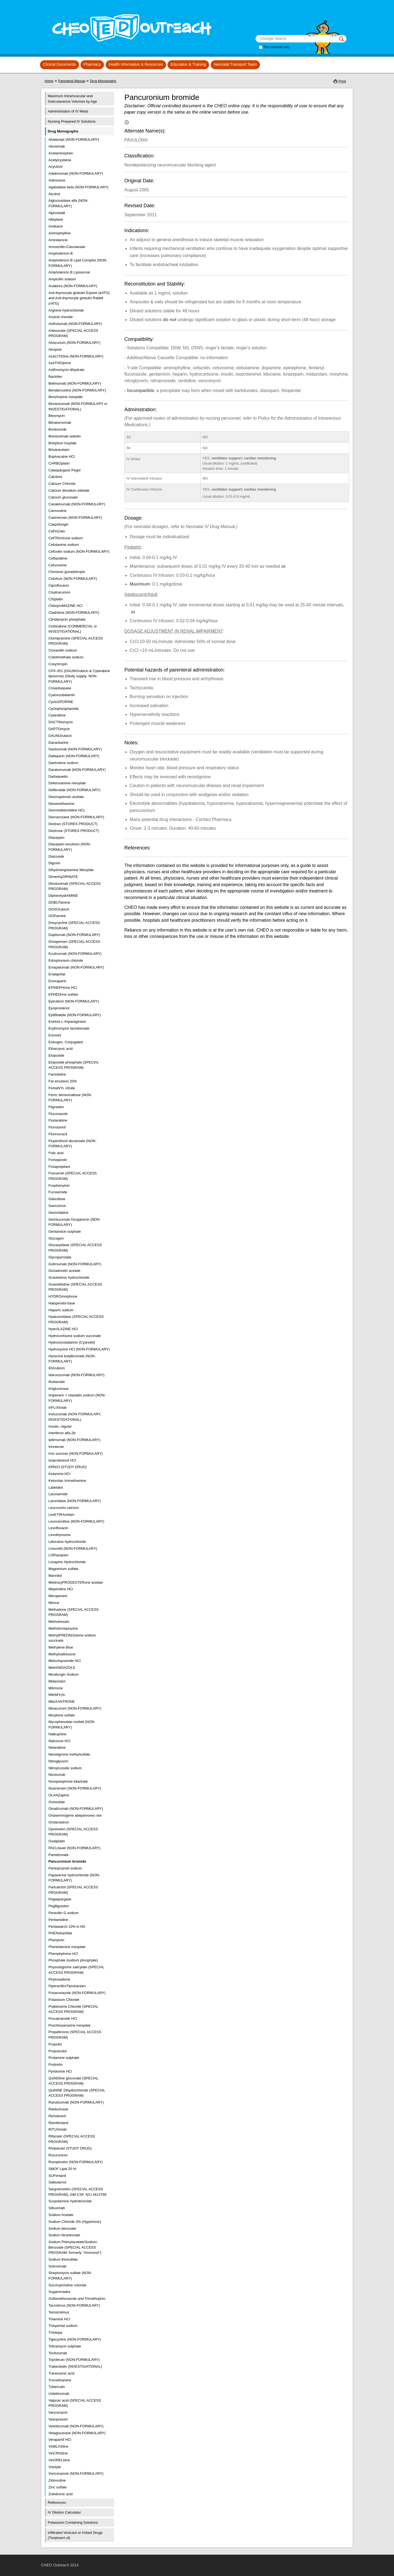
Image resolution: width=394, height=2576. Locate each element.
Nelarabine (57, 1747)
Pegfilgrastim (58, 1906)
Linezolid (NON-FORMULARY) (72, 1548)
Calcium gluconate (63, 497)
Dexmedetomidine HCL (66, 810)
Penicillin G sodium (63, 1913)
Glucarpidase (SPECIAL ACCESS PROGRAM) (75, 1247)
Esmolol (54, 1035)
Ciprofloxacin (58, 585)
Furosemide (57, 1192)
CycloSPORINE (60, 702)
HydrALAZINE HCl (63, 1329)
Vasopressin (58, 2419)
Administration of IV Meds (68, 111)
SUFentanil (57, 2176)
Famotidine (57, 1074)
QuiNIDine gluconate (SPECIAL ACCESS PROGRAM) (73, 2081)
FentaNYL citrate (61, 1088)
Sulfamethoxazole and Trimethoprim (76, 2298)
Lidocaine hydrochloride (67, 1542)
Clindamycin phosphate (66, 619)
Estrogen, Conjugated (65, 1042)
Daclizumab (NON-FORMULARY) (75, 749)
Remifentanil (58, 2123)
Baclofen (55, 376)
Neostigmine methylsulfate (69, 1754)
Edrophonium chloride (65, 960)
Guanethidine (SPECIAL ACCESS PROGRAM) (75, 1287)
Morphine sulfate (61, 1715)
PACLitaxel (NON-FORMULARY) (74, 1848)
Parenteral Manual (71, 81)
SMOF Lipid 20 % (62, 2169)
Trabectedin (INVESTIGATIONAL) (75, 2366)
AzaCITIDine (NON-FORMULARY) (75, 356)
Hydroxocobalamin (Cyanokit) (71, 1342)
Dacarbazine (58, 742)
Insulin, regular (60, 1426)
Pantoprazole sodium (65, 1868)
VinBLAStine (58, 2446)
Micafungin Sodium (63, 1674)
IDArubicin (56, 1368)
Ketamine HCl (59, 1474)
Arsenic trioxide (60, 317)
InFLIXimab (57, 1407)
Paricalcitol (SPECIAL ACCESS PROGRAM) (73, 1890)
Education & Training (188, 64)
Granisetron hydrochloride (68, 1277)
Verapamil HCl (59, 2439)
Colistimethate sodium (65, 657)
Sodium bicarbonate (64, 2235)
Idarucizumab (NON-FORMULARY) (76, 1375)
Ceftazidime (57, 558)
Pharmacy (92, 64)
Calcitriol (55, 477)
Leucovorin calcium (63, 1508)
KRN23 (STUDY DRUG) (67, 1467)
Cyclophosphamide (63, 709)
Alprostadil (56, 213)
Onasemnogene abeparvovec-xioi (75, 1815)
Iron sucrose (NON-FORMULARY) (75, 1453)
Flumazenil (57, 1127)
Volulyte (54, 2467)
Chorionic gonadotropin (66, 572)
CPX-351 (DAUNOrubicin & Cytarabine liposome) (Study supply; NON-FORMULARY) (79, 676)
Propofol (55, 2044)
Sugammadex (59, 2292)
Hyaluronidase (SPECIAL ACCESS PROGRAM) (76, 1319)
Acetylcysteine (59, 160)
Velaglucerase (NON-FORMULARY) (77, 2433)
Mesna (53, 1603)
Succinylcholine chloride (67, 2285)
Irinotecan (56, 1447)
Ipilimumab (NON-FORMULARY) (74, 1440)
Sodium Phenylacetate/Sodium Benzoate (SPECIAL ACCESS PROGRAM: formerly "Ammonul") (74, 2247)
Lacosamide (58, 1494)
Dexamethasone (61, 804)
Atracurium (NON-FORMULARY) (74, 343)
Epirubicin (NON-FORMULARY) (73, 1001)
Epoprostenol (58, 1008)
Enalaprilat (56, 974)
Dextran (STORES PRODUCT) (72, 824)
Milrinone (55, 1688)
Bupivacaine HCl (61, 456)
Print (342, 81)
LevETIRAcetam (61, 1514)
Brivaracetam (58, 450)
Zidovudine (57, 2480)
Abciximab (56, 146)
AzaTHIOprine (59, 363)
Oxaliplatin (56, 1841)
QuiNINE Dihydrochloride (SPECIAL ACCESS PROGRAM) (76, 2093)
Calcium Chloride (62, 484)
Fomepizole (57, 1160)
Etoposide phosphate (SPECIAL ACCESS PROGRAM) (73, 1065)
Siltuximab (56, 2208)
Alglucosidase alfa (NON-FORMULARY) (68, 203)
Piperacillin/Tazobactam (67, 1986)
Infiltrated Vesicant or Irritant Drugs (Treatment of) (75, 2535)
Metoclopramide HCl (64, 1661)
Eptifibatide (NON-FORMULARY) (74, 1015)
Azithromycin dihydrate (66, 370)
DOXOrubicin (58, 909)
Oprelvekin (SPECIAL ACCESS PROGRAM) (73, 1832)
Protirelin (55, 2064)
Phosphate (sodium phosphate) (73, 1960)
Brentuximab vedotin (64, 436)
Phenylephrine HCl (63, 1954)
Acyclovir (55, 167)
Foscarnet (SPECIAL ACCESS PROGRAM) (72, 1176)
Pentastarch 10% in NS (66, 1926)
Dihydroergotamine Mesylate (71, 870)
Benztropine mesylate (65, 397)
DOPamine (57, 916)
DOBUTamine (59, 902)
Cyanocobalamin (61, 695)
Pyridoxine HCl (60, 2071)
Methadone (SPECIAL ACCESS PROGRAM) (73, 1612)
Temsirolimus (58, 2312)
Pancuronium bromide (67, 1861)
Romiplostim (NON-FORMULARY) (75, 2162)
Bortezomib (57, 429)
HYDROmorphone (62, 1296)
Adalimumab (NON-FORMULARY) (75, 173)
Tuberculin (56, 2387)
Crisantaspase (59, 688)
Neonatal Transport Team (235, 64)
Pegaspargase (59, 1899)
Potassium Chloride (63, 2000)
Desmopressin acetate (66, 797)
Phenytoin (56, 1940)
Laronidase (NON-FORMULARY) (74, 1501)
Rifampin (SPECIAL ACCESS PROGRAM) (71, 2139)
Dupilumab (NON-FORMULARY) (74, 935)
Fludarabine (57, 1120)
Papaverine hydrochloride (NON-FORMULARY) (74, 1878)
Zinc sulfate (57, 2487)
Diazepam (56, 837)
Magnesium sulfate (63, 1569)
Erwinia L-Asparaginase (67, 1021)
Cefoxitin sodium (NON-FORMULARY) (78, 551)
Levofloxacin (58, 1528)
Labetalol (55, 1487)
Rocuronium (58, 2155)
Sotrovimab (57, 2266)
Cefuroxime (57, 565)
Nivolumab (56, 1775)
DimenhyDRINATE (63, 877)
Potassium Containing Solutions (73, 2522)
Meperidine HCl (60, 1589)
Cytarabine (57, 715)
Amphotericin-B (60, 253)
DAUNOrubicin (60, 736)
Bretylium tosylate (62, 443)
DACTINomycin (60, 722)
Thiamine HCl (59, 2319)
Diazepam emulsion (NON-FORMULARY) (69, 847)
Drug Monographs (103, 81)
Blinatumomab (59, 422)
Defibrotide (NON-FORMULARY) (74, 790)
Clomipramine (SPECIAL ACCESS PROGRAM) (75, 641)
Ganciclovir (57, 1206)
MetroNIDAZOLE (61, 1668)
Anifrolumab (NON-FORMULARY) (75, 324)
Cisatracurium (59, 592)
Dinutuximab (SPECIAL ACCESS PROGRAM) (74, 886)
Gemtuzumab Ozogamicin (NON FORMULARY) (74, 1222)
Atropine (55, 349)
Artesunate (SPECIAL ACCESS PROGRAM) (73, 333)
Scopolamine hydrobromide (70, 2201)
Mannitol (55, 1576)
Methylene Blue (60, 1647)
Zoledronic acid (60, 2494)
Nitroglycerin (58, 1761)
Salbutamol (57, 2182)
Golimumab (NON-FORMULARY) (74, 1264)
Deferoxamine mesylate (67, 783)
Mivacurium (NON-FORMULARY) (74, 1708)
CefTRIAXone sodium (65, 538)
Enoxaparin (57, 981)
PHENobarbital (60, 1933)
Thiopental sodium (62, 2326)
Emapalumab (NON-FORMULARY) (76, 967)
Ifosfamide (56, 1382)
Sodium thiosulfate (63, 2259)
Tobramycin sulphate (64, 2346)
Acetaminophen (60, 153)
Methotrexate (58, 1622)
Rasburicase (58, 2109)
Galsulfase (56, 1199)
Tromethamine (59, 2380)
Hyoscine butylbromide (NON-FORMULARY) (72, 1359)
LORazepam (58, 1555)
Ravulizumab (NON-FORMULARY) (76, 2102)
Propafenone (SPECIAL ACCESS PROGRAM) (74, 2034)
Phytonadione (59, 1979)
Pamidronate (58, 1855)
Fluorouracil (57, 1134)
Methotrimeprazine (63, 1628)
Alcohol (54, 194)
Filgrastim (56, 1107)
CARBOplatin (58, 463)
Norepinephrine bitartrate (68, 1781)
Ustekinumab (58, 2393)
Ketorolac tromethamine (67, 1481)
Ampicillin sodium (62, 279)
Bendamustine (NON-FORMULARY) (77, 390)
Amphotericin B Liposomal (69, 272)
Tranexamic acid (61, 2373)
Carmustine (57, 511)
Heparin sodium (60, 1310)
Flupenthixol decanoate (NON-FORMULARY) (72, 1143)
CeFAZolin (56, 531)
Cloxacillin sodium (62, 650)
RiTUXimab (57, 2129)
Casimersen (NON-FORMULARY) (75, 517)
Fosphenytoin (59, 1185)
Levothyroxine (59, 1535)
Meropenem (57, 1596)
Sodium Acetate (60, 2215)
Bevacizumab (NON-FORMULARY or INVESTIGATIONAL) (78, 406)
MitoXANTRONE (61, 1701)
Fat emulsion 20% (62, 1081)
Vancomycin (58, 2412)
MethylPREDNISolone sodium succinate (72, 1638)
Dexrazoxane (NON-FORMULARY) (76, 817)
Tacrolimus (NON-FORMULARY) (74, 2305)
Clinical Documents (59, 64)
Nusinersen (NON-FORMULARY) (74, 1788)
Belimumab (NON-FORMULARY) (74, 383)
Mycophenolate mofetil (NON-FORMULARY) (71, 1724)
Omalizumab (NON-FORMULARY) (75, 1808)
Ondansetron (58, 1822)
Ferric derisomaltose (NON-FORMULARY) (70, 1097)
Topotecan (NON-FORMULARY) (74, 2360)
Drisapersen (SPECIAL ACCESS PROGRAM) (74, 944)
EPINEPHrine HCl (62, 988)
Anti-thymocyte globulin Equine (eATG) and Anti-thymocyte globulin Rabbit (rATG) (79, 298)
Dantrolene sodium (63, 763)
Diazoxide (56, 856)
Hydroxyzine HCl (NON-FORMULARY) (79, 1349)
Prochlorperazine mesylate (69, 2025)
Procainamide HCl (62, 2018)
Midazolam (57, 1681)
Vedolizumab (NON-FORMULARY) (75, 2426)
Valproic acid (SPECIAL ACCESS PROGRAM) (74, 2403)
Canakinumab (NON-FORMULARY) (76, 504)
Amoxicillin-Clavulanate (66, 247)
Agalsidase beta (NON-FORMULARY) (78, 187)
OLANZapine (58, 1795)
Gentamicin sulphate (64, 1231)
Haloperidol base (61, 1303)
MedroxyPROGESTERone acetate (75, 1582)
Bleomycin (56, 416)
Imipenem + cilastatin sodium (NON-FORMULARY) (77, 1398)
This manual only (276, 47)
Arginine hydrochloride (66, 310)
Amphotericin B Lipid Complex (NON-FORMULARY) (77, 263)
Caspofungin (58, 524)
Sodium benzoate (62, 2228)
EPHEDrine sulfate (63, 994)
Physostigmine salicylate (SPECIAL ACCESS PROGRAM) (76, 1970)
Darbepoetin (58, 776)
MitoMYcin (56, 1695)
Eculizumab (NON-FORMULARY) (75, 954)
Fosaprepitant (59, 1167)
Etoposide (56, 1055)
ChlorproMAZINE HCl (65, 606)
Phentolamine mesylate (66, 1947)
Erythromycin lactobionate (68, 1028)
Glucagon (56, 1238)
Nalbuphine (57, 1734)
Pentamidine (58, 1920)
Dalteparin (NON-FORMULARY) (73, 756)
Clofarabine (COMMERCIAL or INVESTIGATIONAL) (72, 629)
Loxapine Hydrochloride (67, 1562)
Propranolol (57, 2051)
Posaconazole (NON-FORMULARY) (77, 1993)
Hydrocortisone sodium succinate (74, 1336)
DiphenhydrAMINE (63, 896)
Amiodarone (58, 240)
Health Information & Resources (136, 64)
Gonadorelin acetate (64, 1271)
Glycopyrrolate (59, 1257)
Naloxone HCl (59, 1741)
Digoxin (54, 863)
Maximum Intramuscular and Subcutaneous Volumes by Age (72, 98)
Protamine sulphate (63, 2058)
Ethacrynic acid (60, 1049)
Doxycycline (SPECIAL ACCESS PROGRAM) (74, 925)
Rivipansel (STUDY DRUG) (70, 2148)
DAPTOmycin (59, 729)
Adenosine (56, 180)
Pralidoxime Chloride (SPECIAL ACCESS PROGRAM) (73, 2009)
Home (49, 81)
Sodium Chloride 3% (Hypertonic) (74, 2222)
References (57, 2502)
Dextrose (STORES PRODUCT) (73, 831)
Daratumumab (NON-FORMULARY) (77, 770)
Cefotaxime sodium (63, 545)
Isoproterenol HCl (62, 1460)
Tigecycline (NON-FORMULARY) (74, 2339)
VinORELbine (59, 2460)
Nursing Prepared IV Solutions (72, 121)
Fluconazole (58, 1114)
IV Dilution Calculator (64, 2512)
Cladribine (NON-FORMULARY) (73, 612)
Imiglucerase (58, 1389)
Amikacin (55, 226)
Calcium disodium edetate (68, 490)
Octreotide (56, 1802)
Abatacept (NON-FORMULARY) (73, 139)
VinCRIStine (58, 2453)
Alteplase (55, 219)
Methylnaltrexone (62, 1654)
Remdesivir (57, 2116)
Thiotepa (55, 2332)
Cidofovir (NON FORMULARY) (72, 579)
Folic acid (55, 1153)
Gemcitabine (58, 1213)
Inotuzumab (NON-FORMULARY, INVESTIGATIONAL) (74, 1417)
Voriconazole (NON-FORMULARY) (75, 2473)
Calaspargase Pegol (64, 470)
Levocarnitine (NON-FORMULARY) (76, 1521)
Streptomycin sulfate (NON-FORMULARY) (70, 2275)
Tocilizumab (57, 2353)
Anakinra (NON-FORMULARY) (72, 286)
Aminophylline (59, 233)
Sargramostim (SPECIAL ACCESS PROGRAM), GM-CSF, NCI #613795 (77, 2192)
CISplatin (55, 599)
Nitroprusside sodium (65, 1768)
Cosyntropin (57, 664)
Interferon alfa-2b (62, 1433)
